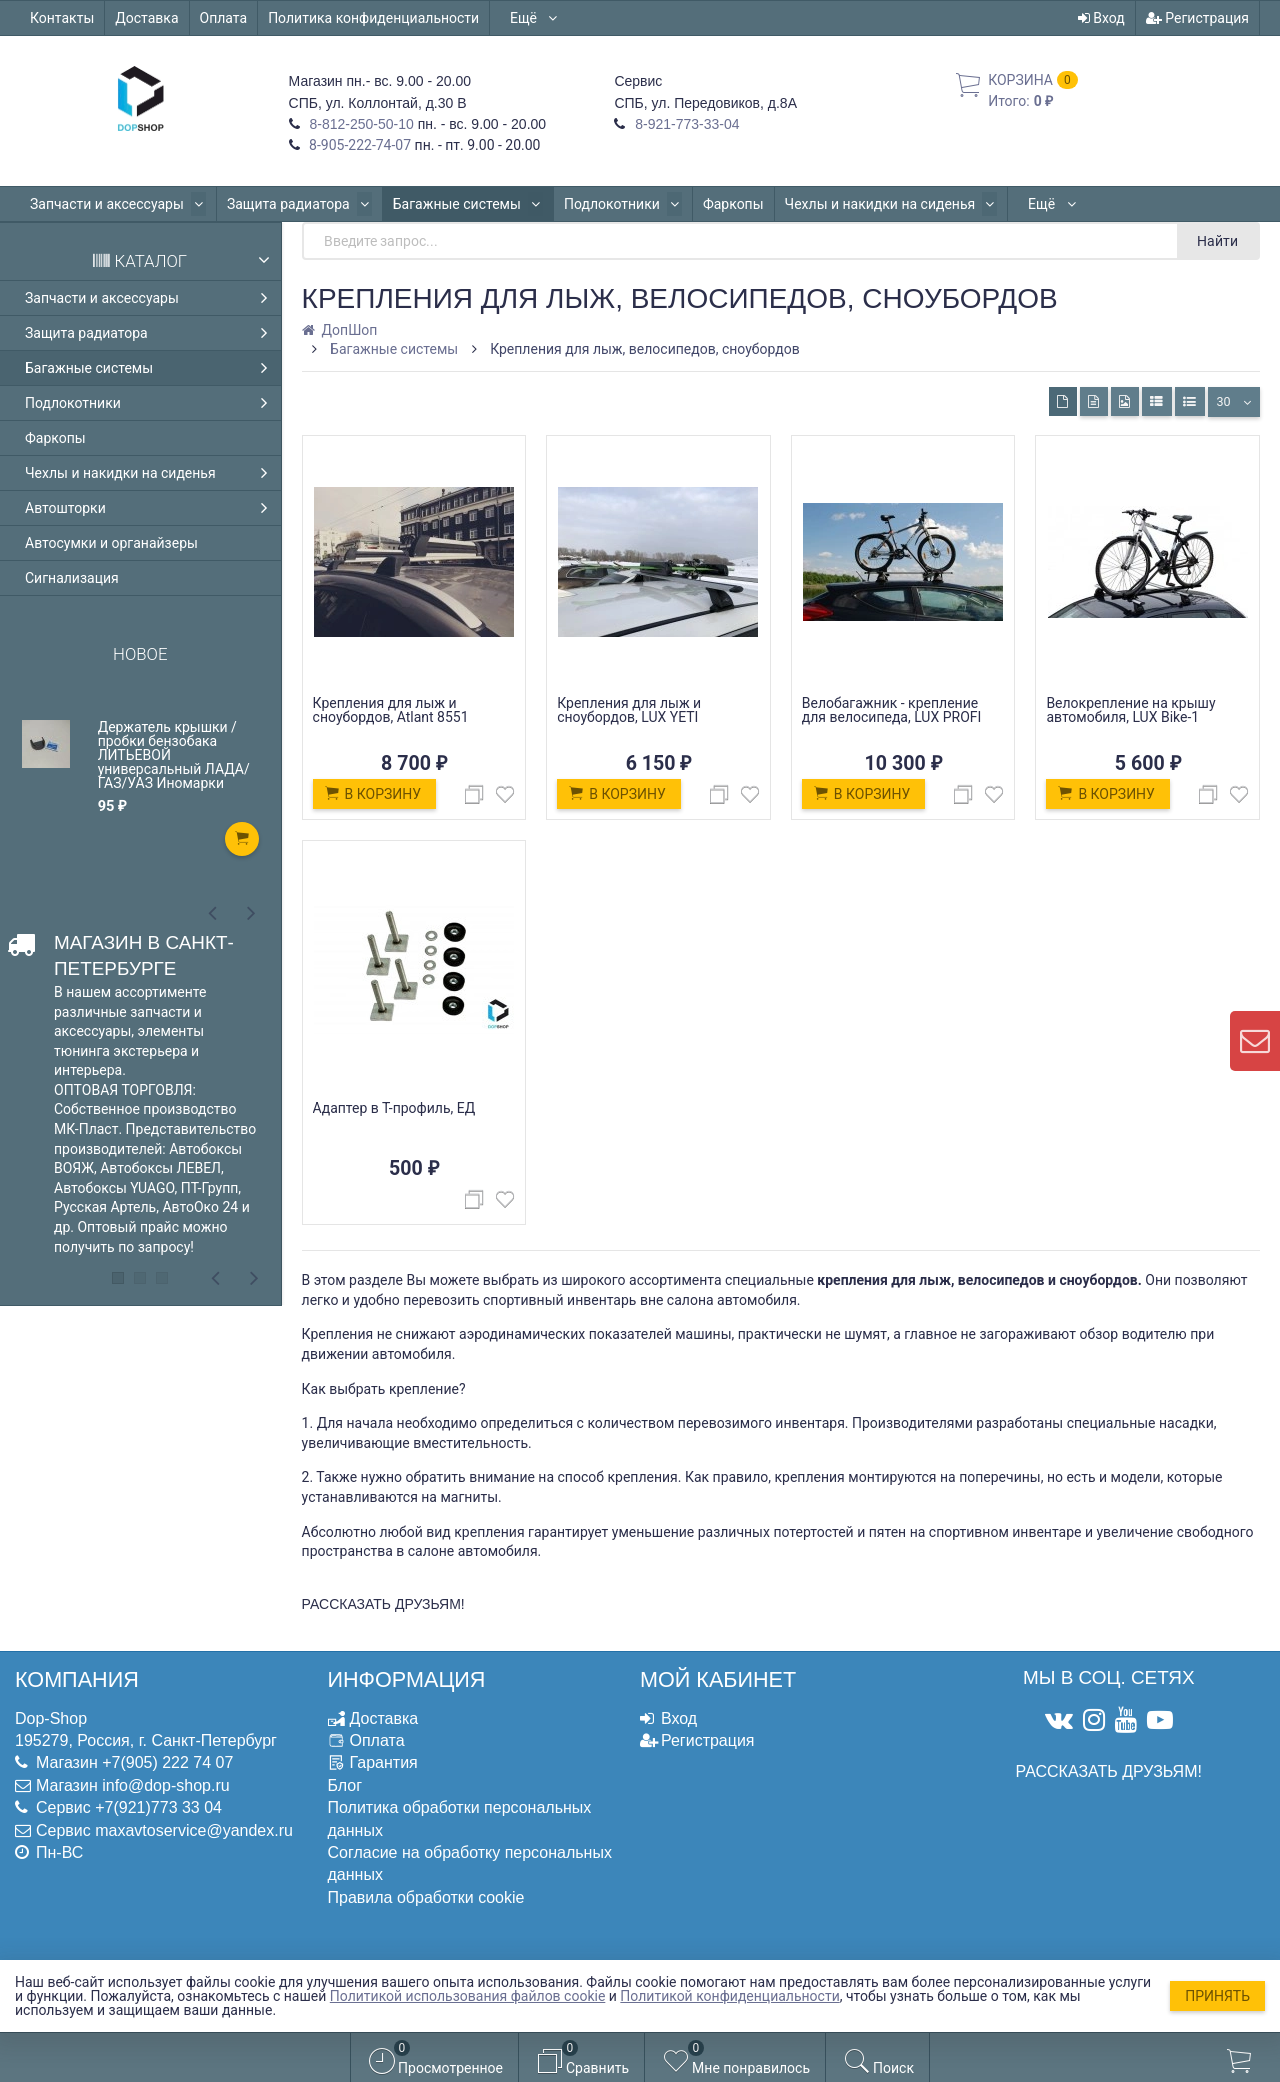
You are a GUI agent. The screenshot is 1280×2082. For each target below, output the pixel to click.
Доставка (146, 18)
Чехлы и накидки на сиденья (872, 204)
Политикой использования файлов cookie (468, 1996)
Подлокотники (609, 204)
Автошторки (1047, 204)
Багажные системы (458, 204)
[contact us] (1255, 1041)
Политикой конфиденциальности (729, 1996)
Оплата (224, 18)
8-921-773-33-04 (685, 124)
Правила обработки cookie (426, 1897)
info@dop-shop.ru (165, 1785)
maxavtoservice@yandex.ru (194, 1830)
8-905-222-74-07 (359, 145)
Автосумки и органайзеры (111, 543)
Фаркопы (716, 204)
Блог (345, 1785)
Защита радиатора (293, 204)
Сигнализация (72, 578)
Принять (1217, 1996)
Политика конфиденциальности (373, 18)
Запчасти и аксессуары (116, 204)
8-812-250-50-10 (360, 124)
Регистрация (1197, 18)
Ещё (534, 18)
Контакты (62, 18)
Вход (1101, 18)
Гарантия (384, 1762)
